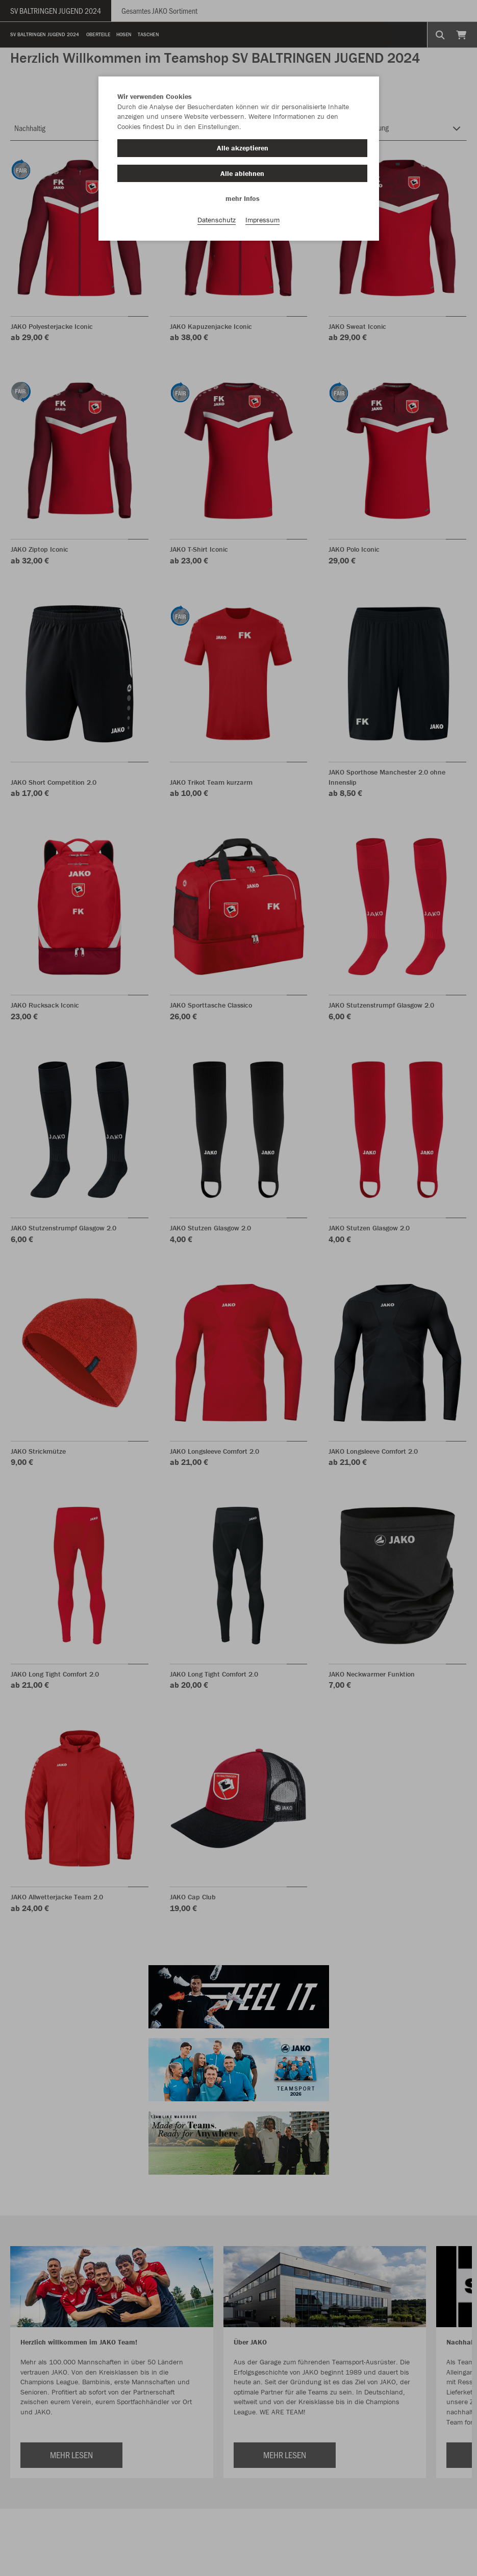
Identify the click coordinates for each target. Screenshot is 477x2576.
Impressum (262, 219)
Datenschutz (216, 219)
